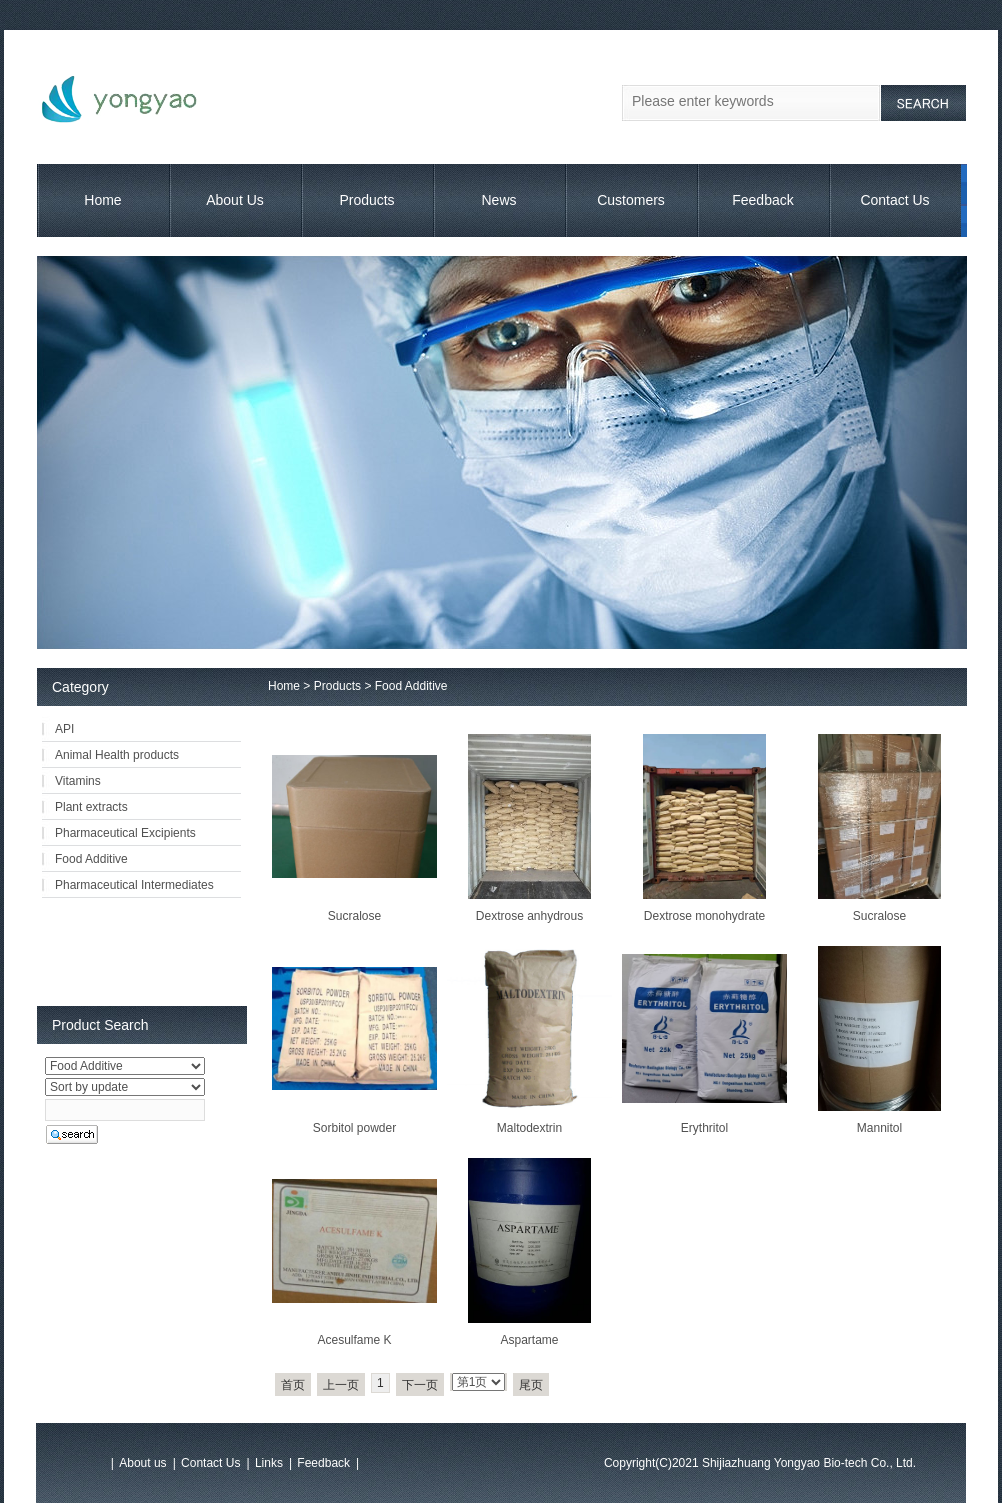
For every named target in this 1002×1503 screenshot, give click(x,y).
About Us (235, 200)
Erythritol (704, 1128)
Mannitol (879, 1128)
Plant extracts (91, 807)
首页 (293, 1385)
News (498, 200)
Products (366, 200)
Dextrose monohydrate (704, 916)
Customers (631, 200)
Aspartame (529, 1340)
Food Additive (411, 686)
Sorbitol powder (354, 1128)
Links (269, 1463)
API (64, 729)
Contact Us (894, 200)
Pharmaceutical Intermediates (134, 885)
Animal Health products (117, 755)
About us (142, 1463)
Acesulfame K (354, 1340)
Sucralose (354, 916)
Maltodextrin (529, 1128)
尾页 (531, 1385)
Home (102, 200)
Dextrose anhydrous (529, 916)
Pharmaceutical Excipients (125, 833)
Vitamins (78, 781)
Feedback (762, 200)
